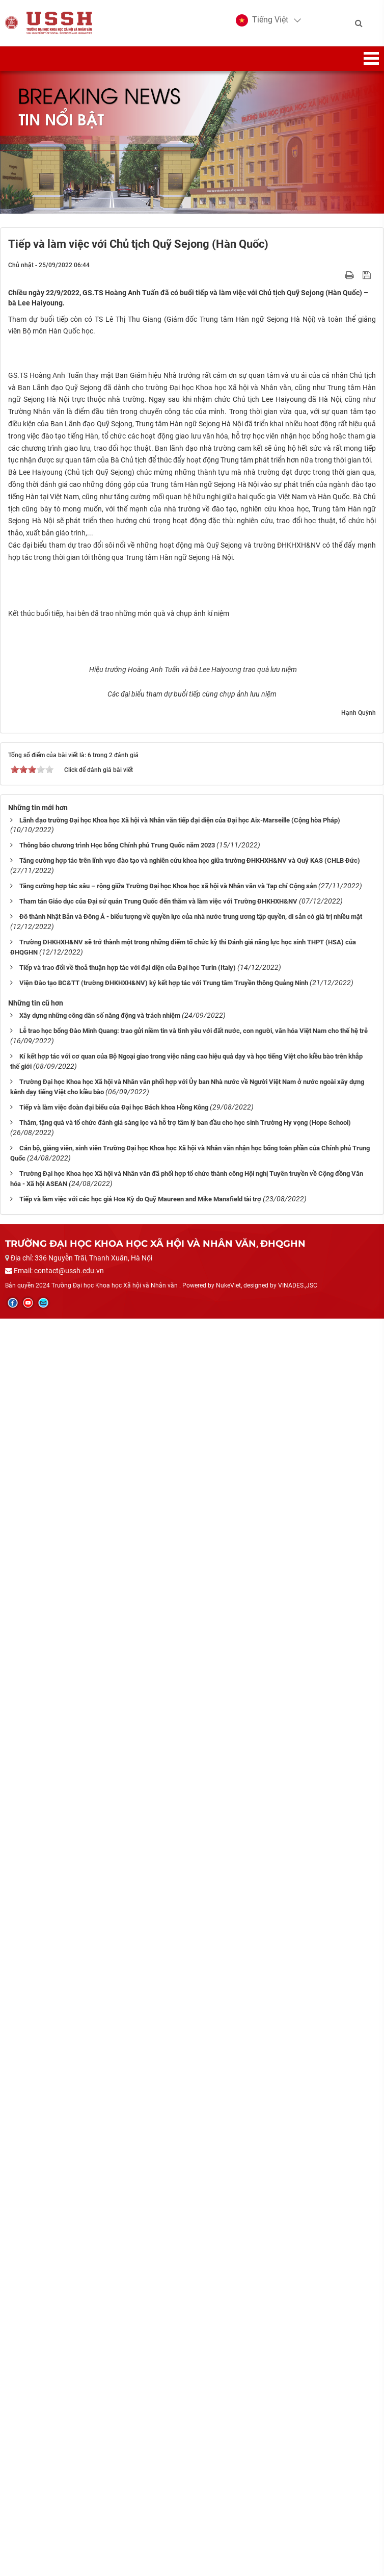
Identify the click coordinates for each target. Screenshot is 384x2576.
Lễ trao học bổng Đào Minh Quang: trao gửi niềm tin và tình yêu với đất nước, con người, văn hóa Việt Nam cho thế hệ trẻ (193, 2288)
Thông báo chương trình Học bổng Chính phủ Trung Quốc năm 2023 (117, 2103)
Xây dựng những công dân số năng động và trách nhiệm (99, 2273)
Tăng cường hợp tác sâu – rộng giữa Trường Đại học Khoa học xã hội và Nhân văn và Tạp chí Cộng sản (168, 2144)
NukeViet (228, 2542)
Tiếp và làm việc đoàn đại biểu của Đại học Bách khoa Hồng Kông (113, 2365)
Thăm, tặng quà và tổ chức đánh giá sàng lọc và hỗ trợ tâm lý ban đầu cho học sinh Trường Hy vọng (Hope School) (185, 2380)
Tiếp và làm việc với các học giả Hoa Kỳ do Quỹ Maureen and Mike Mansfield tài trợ (140, 2457)
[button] (262, 20)
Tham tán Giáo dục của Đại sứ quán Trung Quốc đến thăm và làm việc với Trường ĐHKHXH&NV (158, 2159)
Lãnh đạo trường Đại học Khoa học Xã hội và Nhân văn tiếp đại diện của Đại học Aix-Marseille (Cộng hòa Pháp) (179, 2077)
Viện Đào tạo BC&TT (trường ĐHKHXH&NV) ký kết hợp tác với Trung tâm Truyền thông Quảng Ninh (163, 2241)
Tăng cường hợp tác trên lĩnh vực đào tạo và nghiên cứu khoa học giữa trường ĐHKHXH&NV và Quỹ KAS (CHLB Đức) (189, 2118)
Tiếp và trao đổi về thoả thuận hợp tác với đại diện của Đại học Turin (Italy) (127, 2225)
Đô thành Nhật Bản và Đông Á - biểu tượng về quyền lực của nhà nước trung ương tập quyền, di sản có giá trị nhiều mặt (190, 2174)
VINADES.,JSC (297, 2542)
